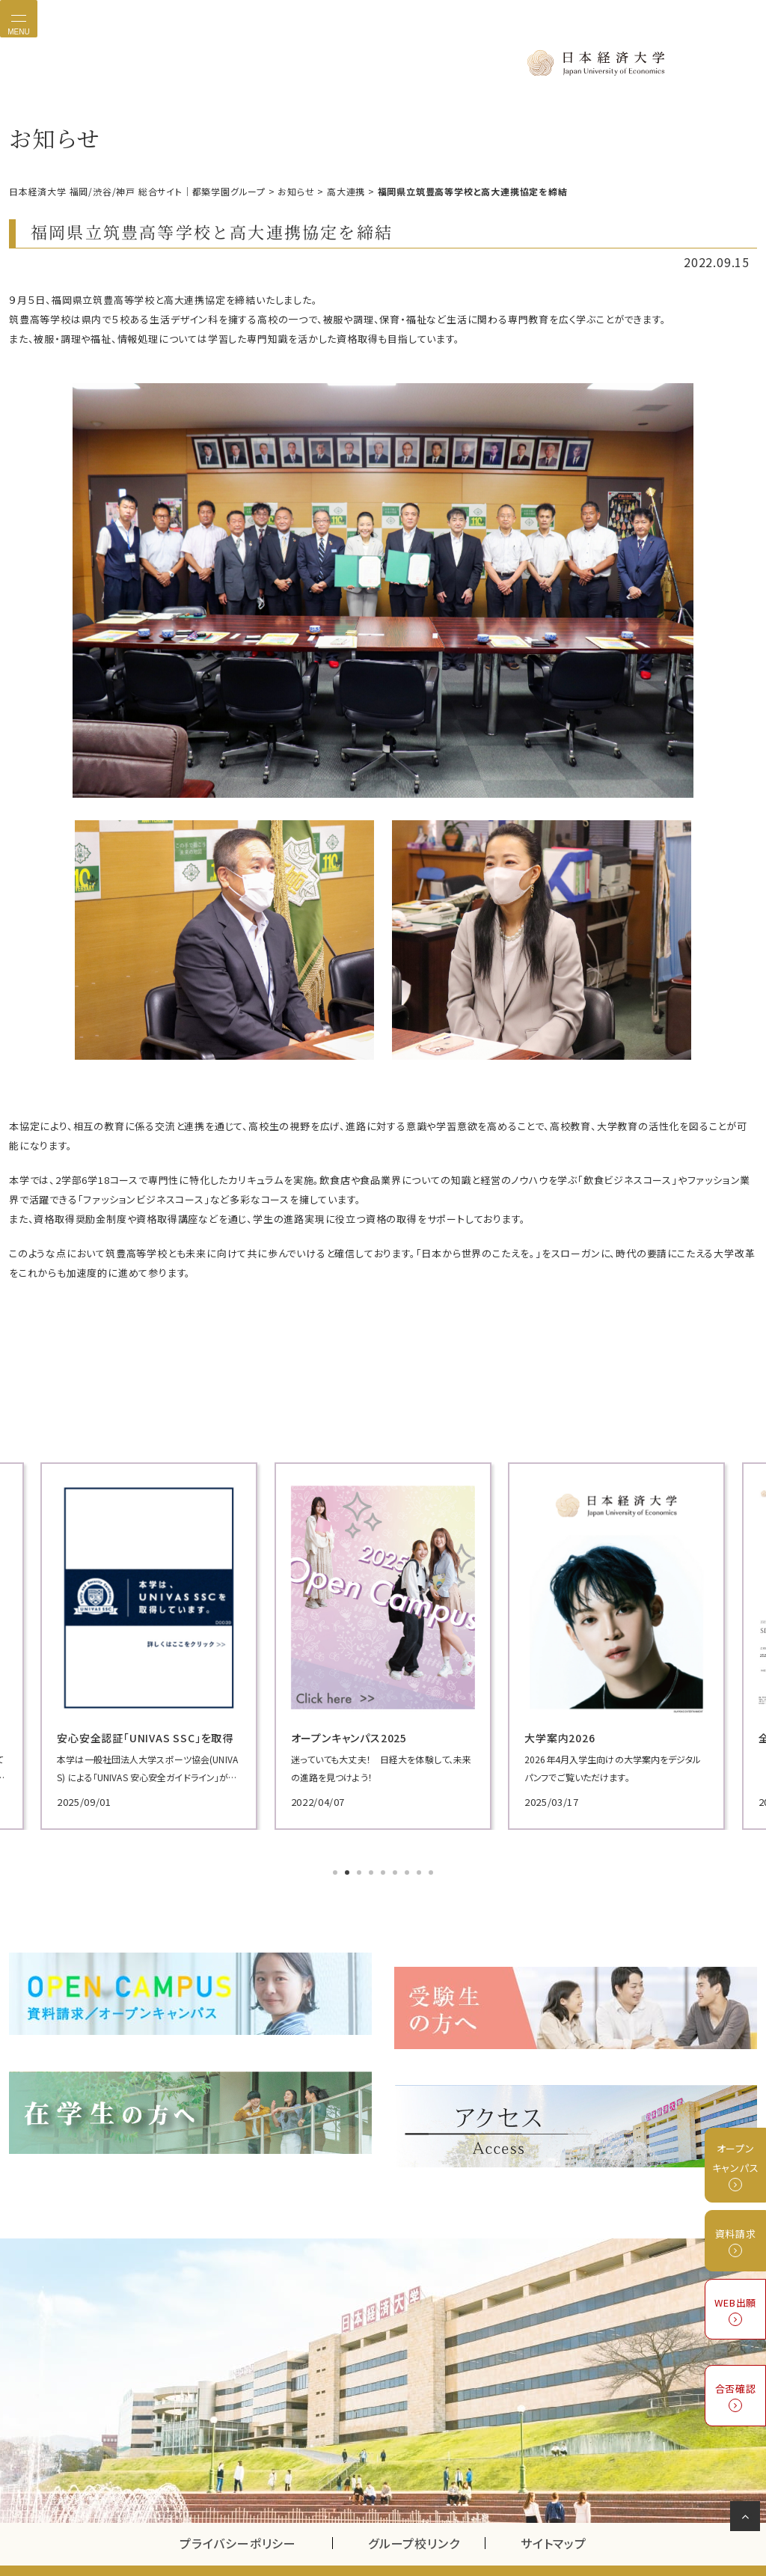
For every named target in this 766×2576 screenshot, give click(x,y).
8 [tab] (420, 1871)
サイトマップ (553, 2512)
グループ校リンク (426, 2512)
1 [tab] (336, 1871)
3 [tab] (360, 1871)
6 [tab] (396, 1871)
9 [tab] (432, 1871)
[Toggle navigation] (18, 18)
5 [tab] (384, 1871)
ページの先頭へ (747, 2519)
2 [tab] (348, 1871)
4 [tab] (372, 1871)
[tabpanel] (128, 1643)
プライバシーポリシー (238, 2512)
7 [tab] (408, 1871)
